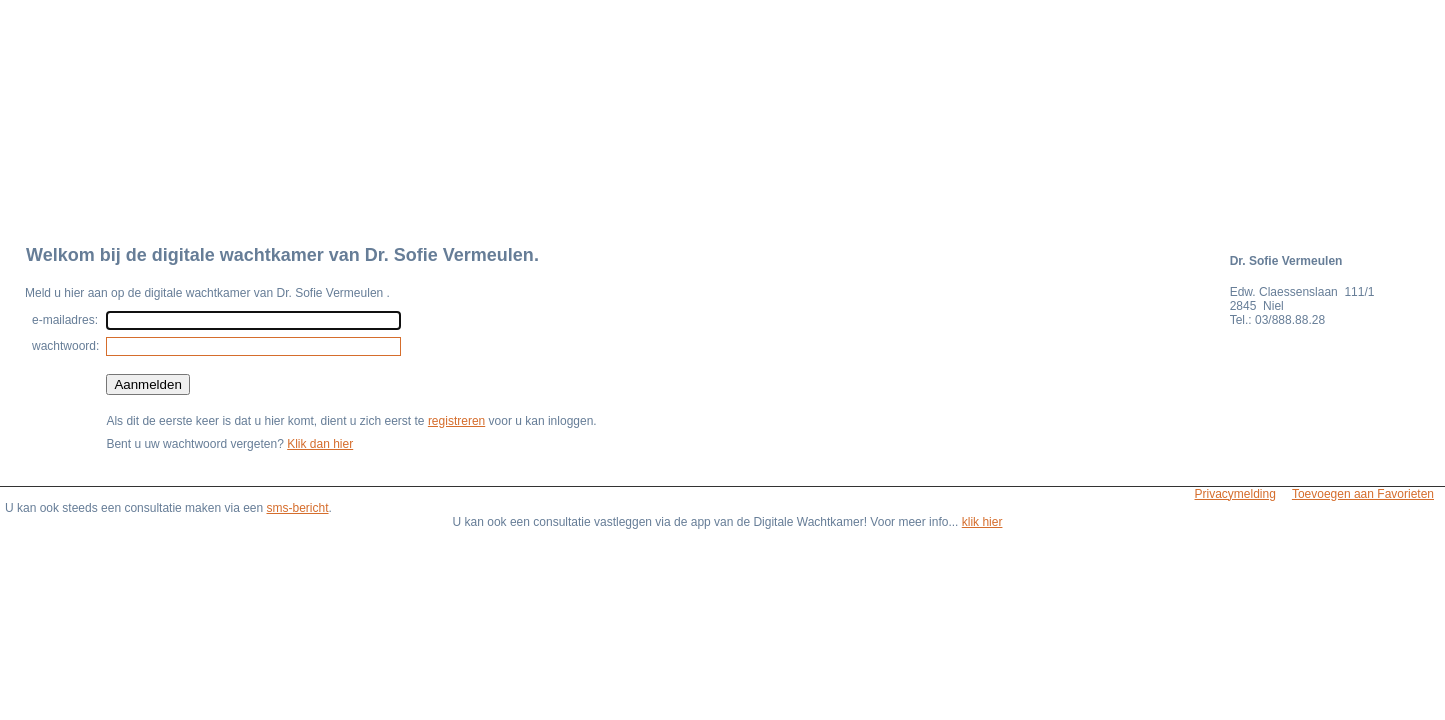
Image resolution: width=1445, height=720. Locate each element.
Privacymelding (1235, 494)
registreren (456, 421)
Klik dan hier (320, 444)
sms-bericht (298, 508)
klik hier (982, 522)
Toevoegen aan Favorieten (1363, 494)
